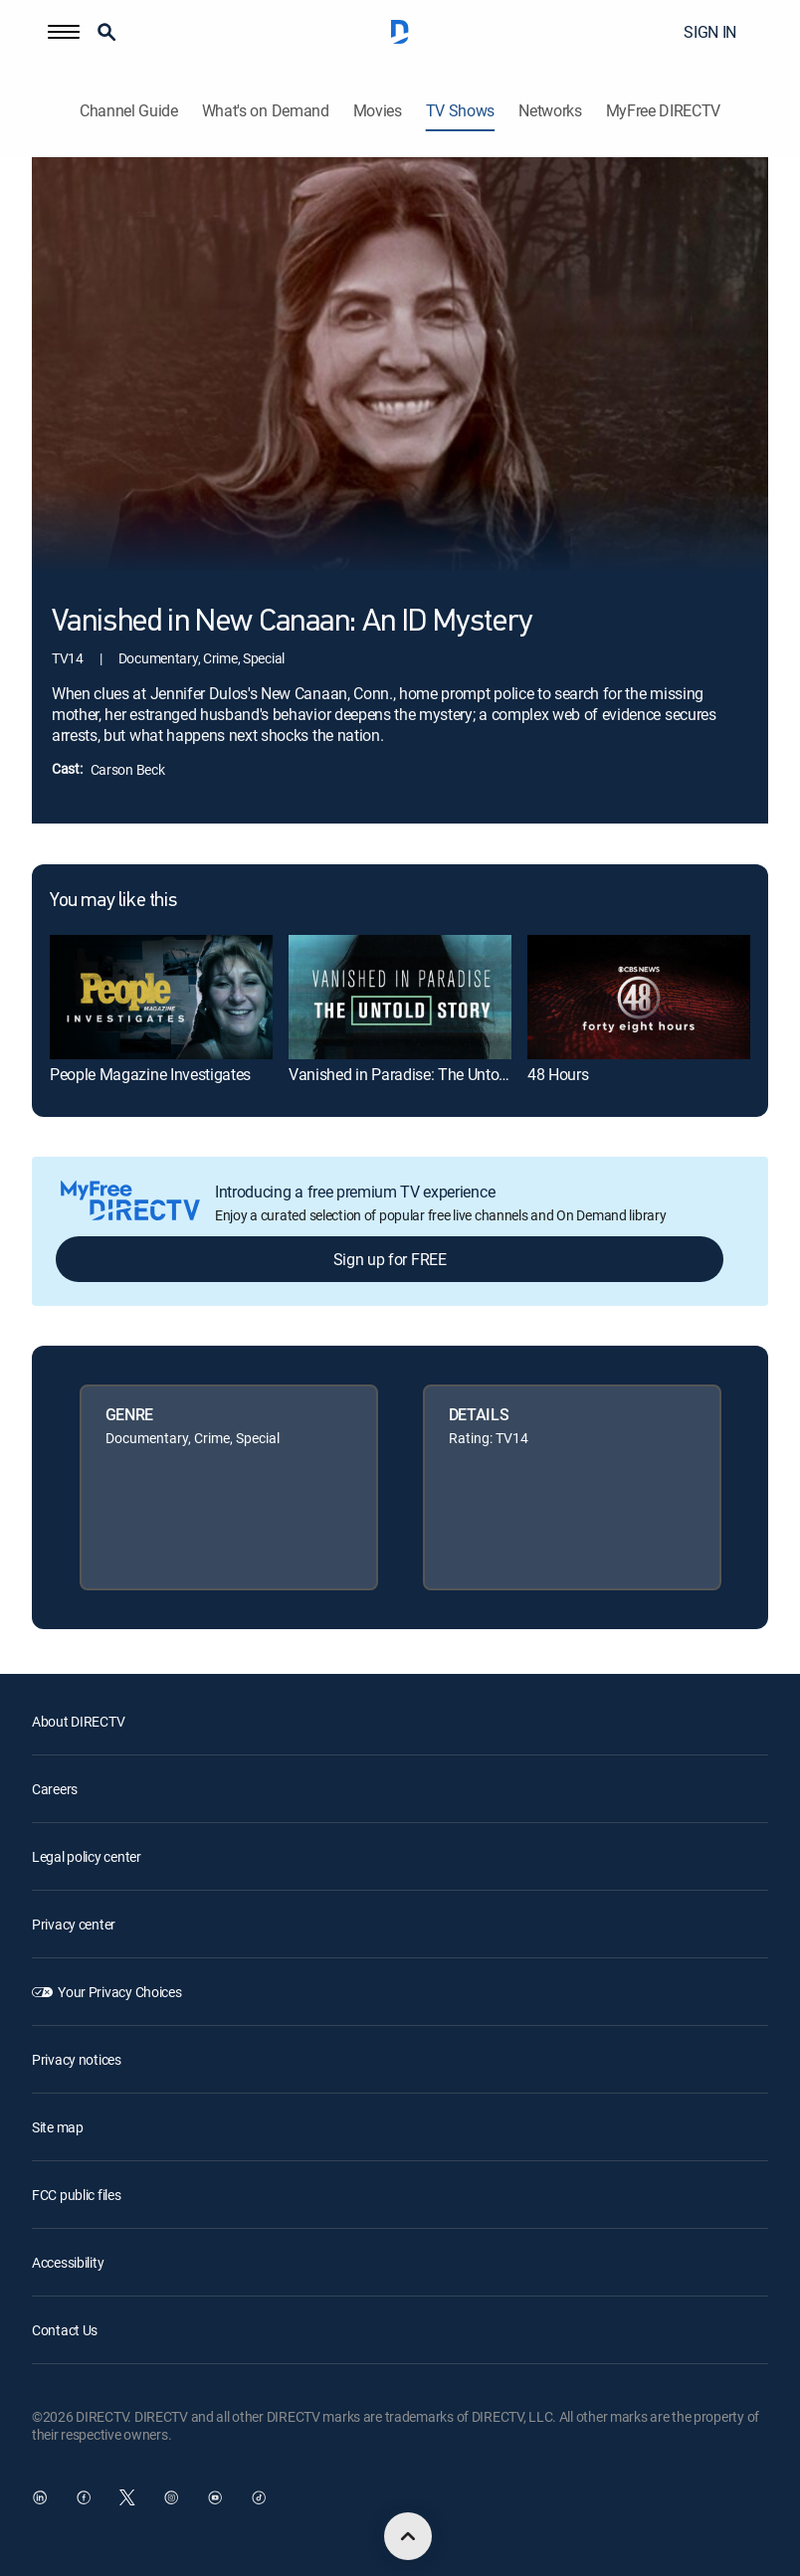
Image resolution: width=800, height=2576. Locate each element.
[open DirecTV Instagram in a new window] (171, 2497)
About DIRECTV (78, 1721)
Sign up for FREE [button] (390, 1259)
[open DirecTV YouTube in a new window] (215, 2497)
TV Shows (460, 110)
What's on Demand (265, 110)
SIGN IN (710, 32)
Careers (55, 1788)
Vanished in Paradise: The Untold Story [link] (419, 1074)
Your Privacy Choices (119, 1991)
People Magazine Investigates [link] (150, 1074)
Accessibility (67, 2262)
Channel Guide (129, 110)
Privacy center (73, 1924)
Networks (549, 110)
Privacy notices (76, 2059)
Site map (58, 2126)
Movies (377, 110)
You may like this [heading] (113, 901)
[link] (161, 997)
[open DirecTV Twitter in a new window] (127, 2497)
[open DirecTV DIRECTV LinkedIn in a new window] (40, 2497)
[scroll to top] (408, 2536)
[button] (64, 32)
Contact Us (65, 2329)
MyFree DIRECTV (663, 110)
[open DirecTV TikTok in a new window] (259, 2497)
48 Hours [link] (557, 1074)
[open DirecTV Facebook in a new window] (84, 2497)
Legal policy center (86, 1856)
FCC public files (76, 2194)
